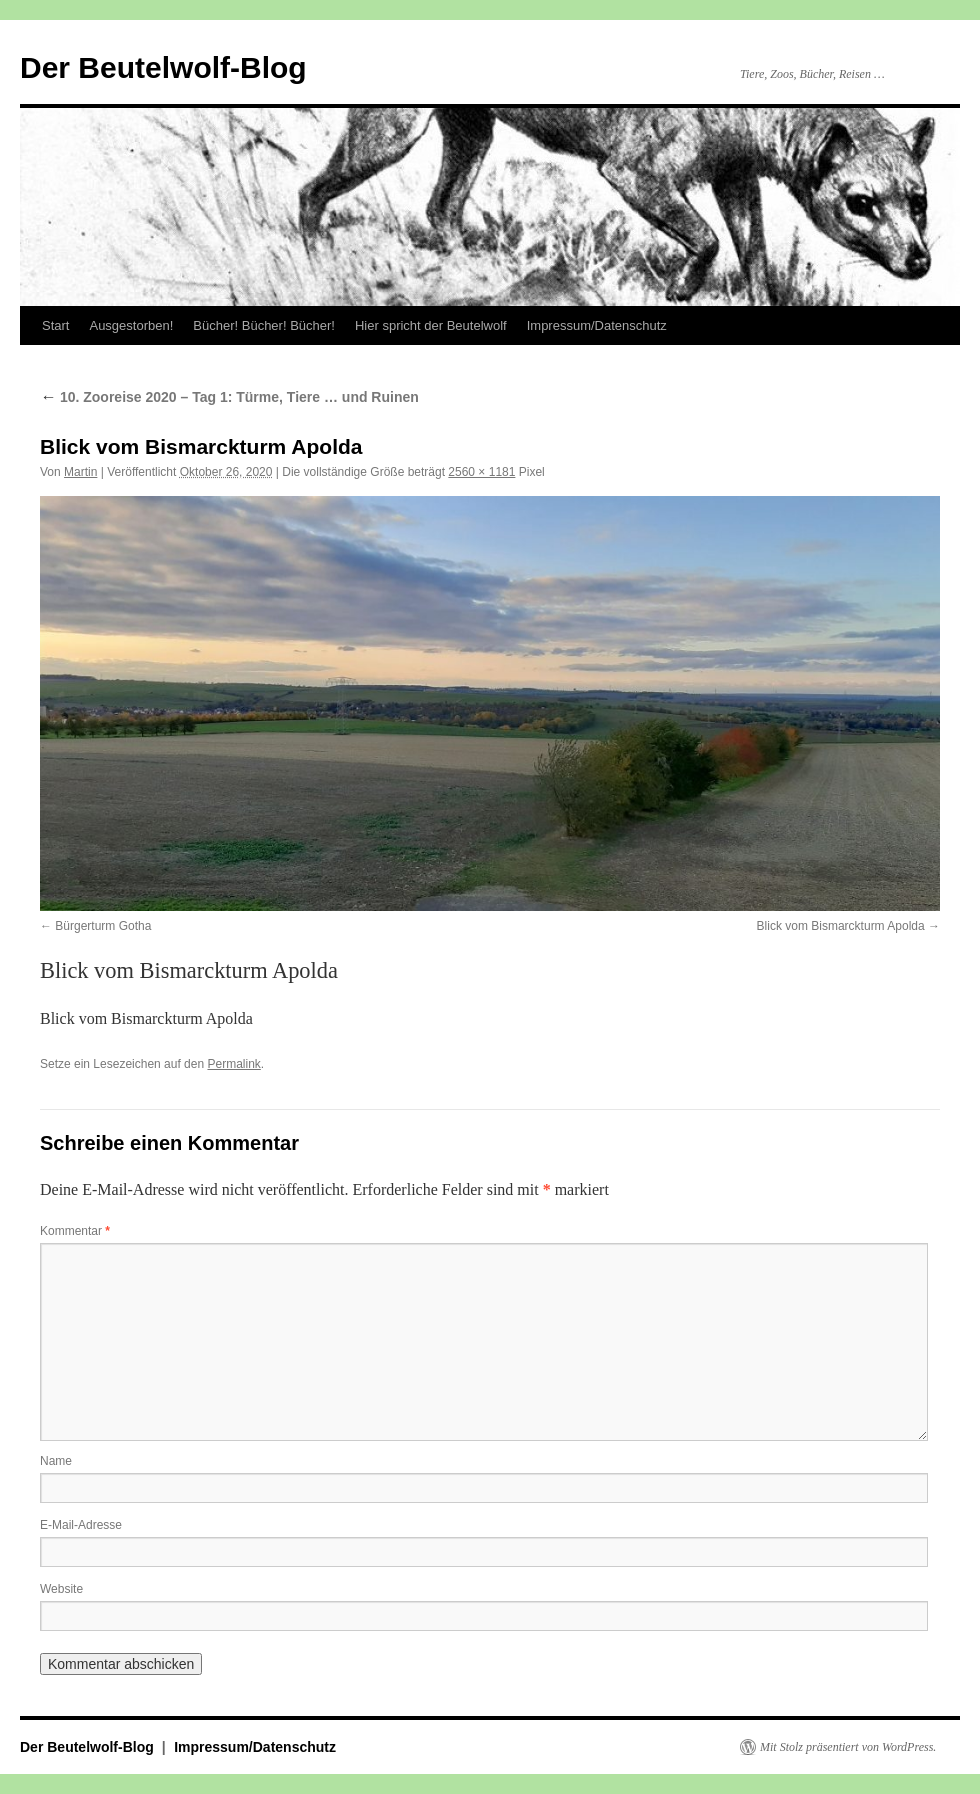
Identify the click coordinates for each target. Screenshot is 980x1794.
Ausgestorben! (131, 325)
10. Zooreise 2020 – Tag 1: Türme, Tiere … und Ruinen (229, 397)
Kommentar (75, 1231)
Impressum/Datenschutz (597, 325)
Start (55, 325)
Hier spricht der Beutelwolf (431, 325)
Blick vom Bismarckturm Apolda (841, 926)
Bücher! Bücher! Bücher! (264, 325)
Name (56, 1461)
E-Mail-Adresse (81, 1525)
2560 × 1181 (481, 472)
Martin (80, 472)
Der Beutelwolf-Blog (163, 67)
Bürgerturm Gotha (103, 926)
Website (61, 1589)
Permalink (233, 1064)
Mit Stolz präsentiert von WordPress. (848, 1747)
